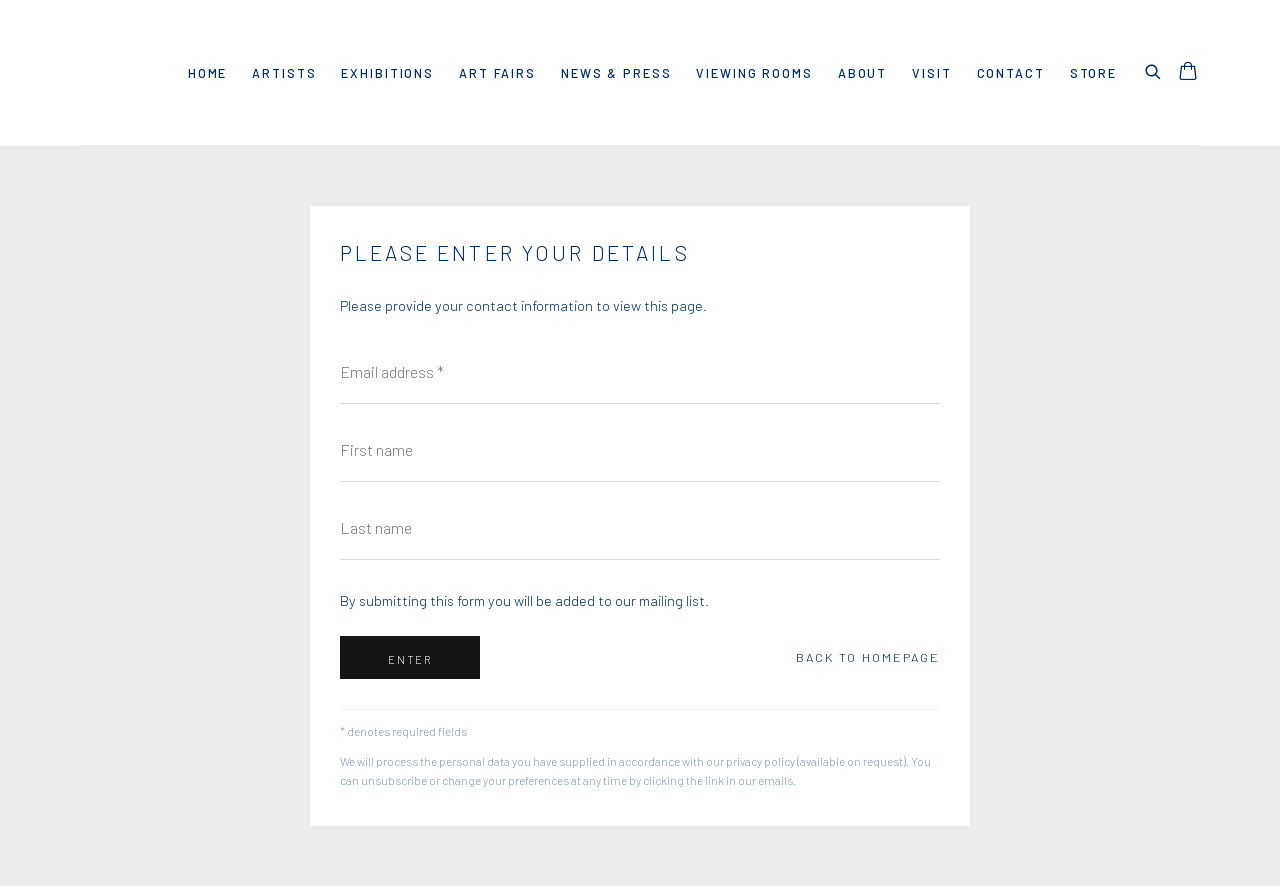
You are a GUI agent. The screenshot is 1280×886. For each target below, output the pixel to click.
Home (208, 73)
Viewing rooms (754, 73)
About (862, 73)
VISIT (931, 73)
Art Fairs (497, 73)
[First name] (640, 450)
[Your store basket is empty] (1188, 73)
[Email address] (640, 372)
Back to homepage (868, 657)
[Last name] (640, 528)
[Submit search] (1154, 69)
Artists (284, 73)
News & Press (616, 73)
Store (1093, 73)
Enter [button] (409, 659)
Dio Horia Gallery (110, 72)
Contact (1011, 73)
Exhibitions (387, 73)
